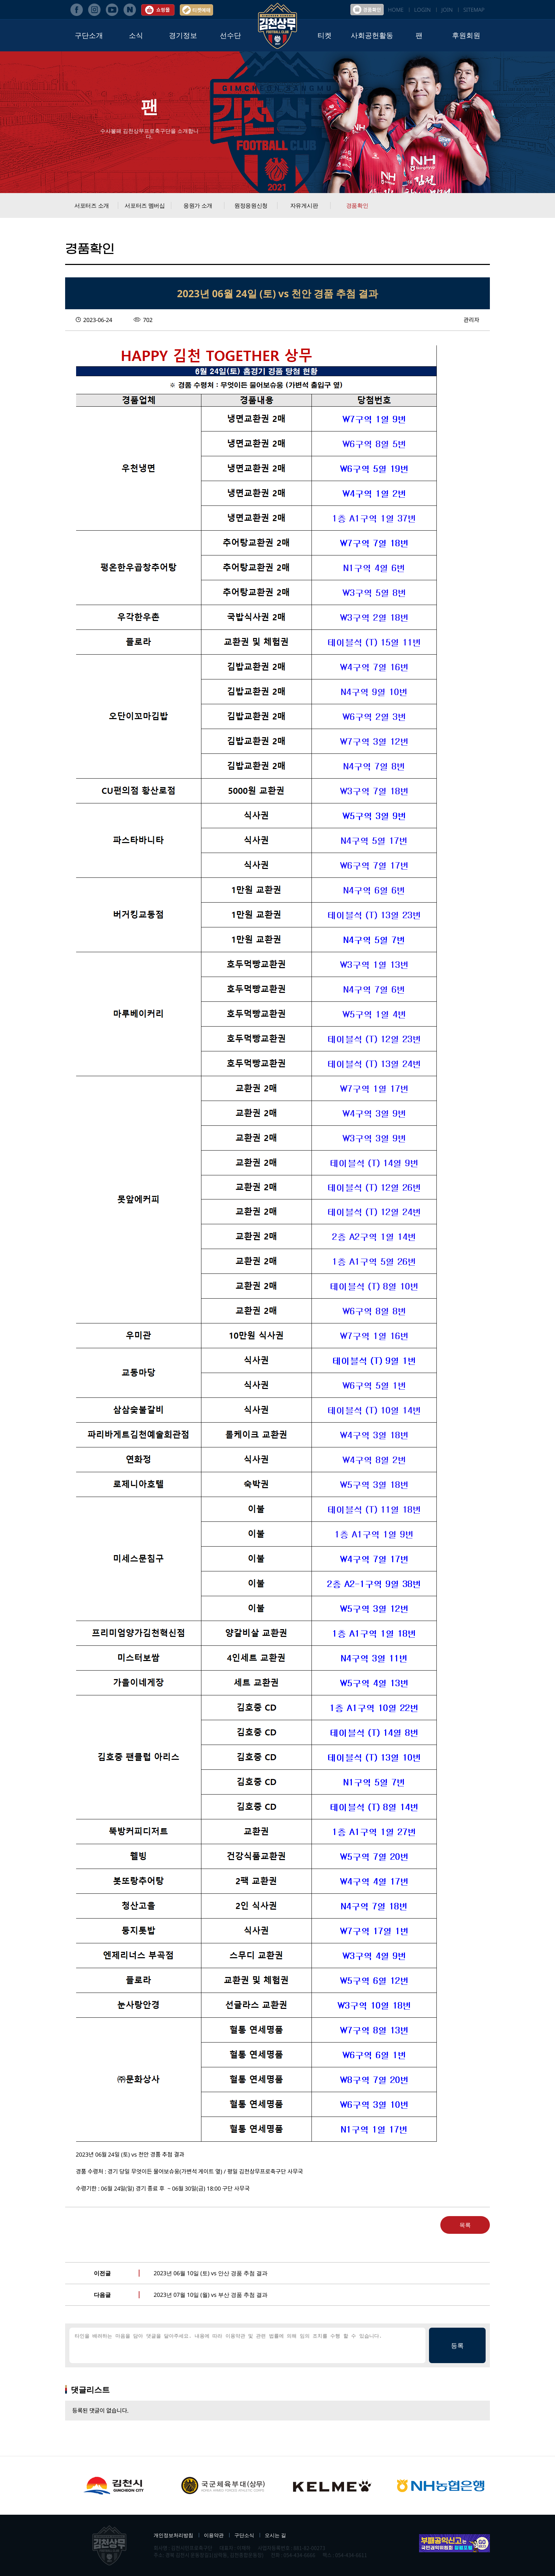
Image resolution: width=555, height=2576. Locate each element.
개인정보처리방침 (173, 2535)
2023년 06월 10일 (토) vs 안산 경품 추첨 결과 (211, 2273)
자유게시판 (304, 205)
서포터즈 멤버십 (145, 205)
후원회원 (466, 35)
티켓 (324, 35)
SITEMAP (474, 9)
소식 (136, 35)
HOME (396, 9)
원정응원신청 (251, 205)
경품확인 (357, 205)
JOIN (447, 9)
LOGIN (422, 9)
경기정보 (183, 35)
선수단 (230, 35)
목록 (465, 2225)
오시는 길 (275, 2535)
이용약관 (214, 2535)
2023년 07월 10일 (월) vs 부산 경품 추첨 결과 (211, 2295)
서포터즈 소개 (91, 205)
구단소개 (89, 35)
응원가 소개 (197, 205)
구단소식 (244, 2535)
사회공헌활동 (372, 35)
